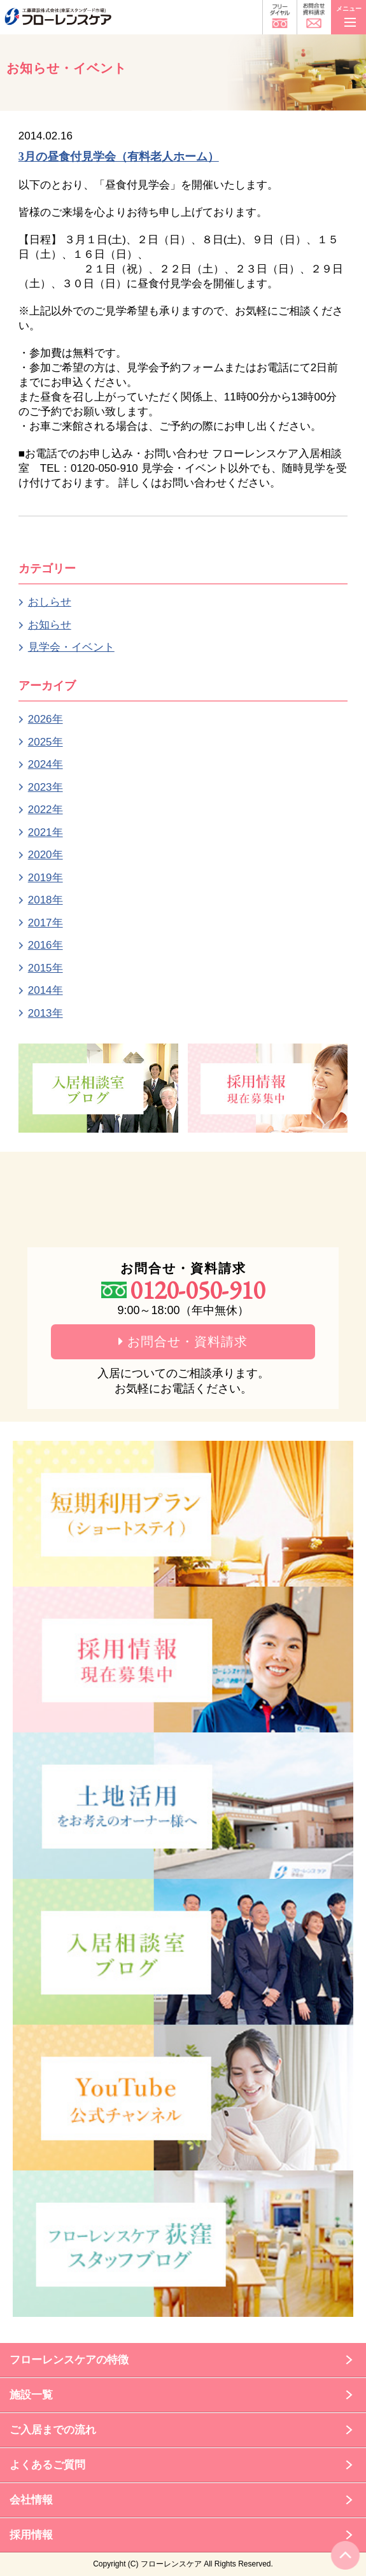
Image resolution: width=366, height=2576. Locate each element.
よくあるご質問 (47, 2465)
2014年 (45, 990)
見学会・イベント (71, 647)
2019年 (45, 878)
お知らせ (49, 625)
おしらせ (49, 602)
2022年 (45, 809)
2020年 (45, 855)
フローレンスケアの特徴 (69, 2360)
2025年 (45, 742)
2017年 (45, 923)
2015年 (45, 968)
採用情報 (31, 2535)
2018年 (45, 900)
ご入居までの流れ (53, 2430)
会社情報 (31, 2500)
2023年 (45, 787)
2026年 (45, 719)
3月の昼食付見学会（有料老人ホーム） (118, 156)
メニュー (349, 14)
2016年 (45, 945)
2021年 (45, 832)
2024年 (45, 764)
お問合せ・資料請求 (183, 1341)
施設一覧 (31, 2395)
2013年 (45, 1013)
